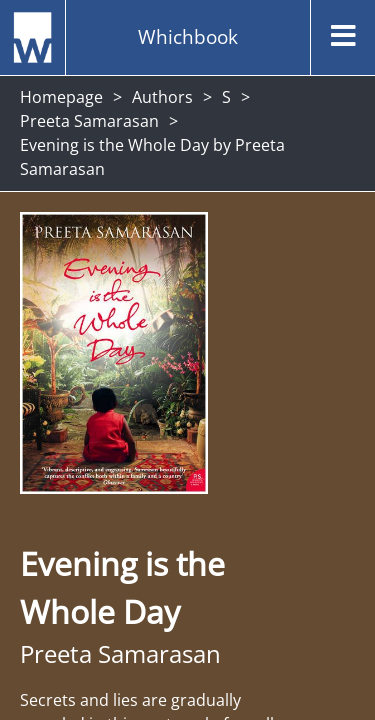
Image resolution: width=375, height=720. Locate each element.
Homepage (61, 97)
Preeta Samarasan (89, 121)
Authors (162, 97)
